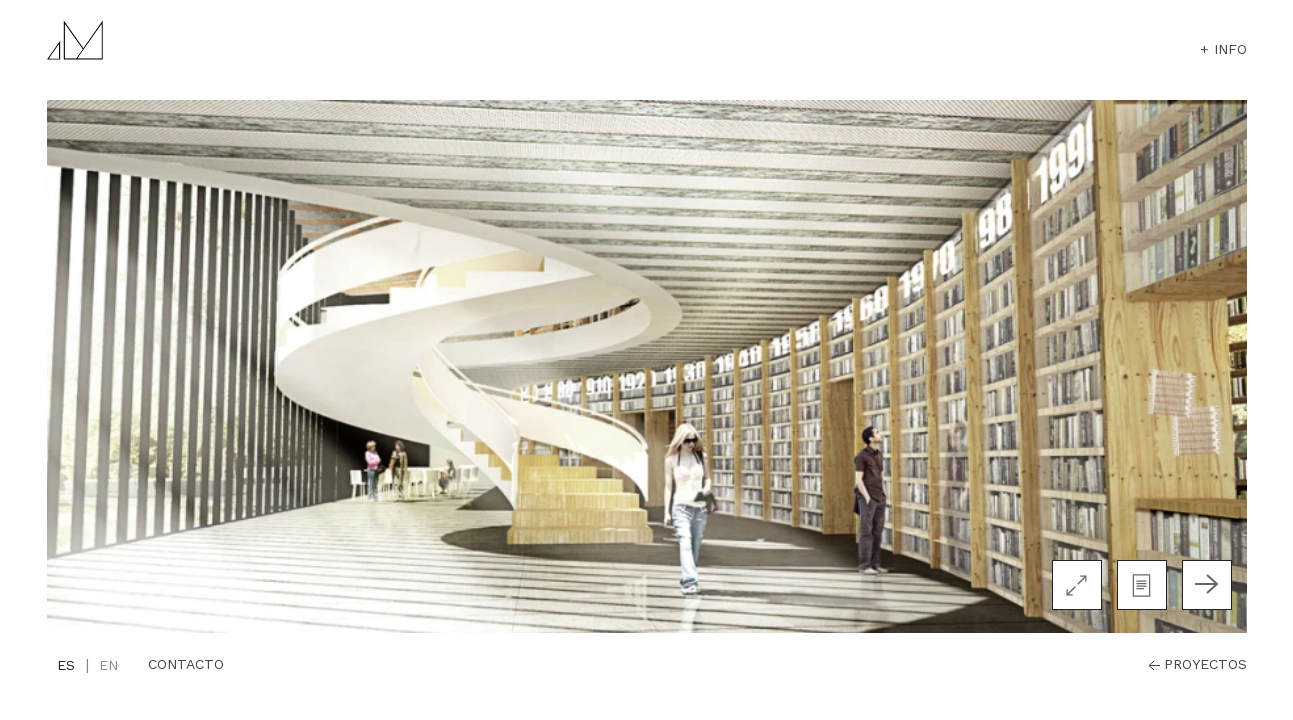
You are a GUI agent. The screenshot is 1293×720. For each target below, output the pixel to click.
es (66, 665)
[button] (1142, 585)
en (108, 665)
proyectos (1195, 666)
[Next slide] (1207, 585)
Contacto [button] (186, 664)
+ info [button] (1223, 49)
